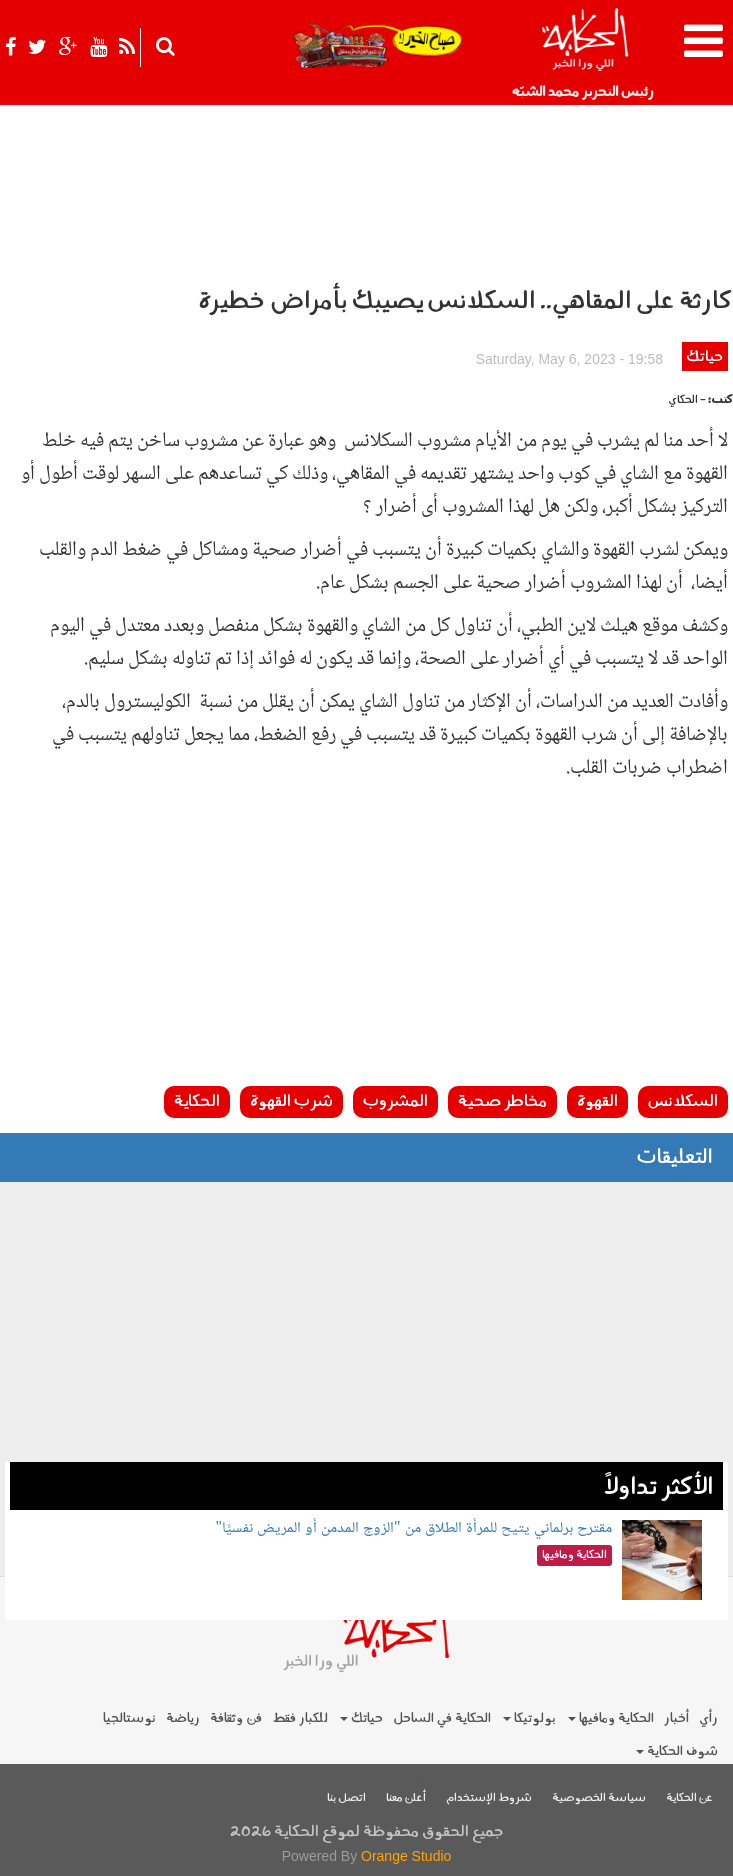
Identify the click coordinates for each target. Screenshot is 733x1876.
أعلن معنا (406, 1798)
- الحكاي (687, 400)
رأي (708, 1718)
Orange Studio (406, 1856)
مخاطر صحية (502, 1102)
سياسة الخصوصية (599, 1798)
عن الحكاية (689, 1798)
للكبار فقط (300, 1718)
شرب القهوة (291, 1102)
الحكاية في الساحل (442, 1718)
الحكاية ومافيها (611, 1718)
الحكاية (197, 1102)
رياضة (183, 1718)
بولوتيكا (529, 1718)
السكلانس (683, 1102)
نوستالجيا (129, 1718)
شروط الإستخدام (489, 1798)
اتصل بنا (346, 1798)
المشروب (395, 1102)
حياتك (704, 357)
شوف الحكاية (677, 1751)
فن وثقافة (236, 1718)
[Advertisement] (366, 941)
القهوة (597, 1102)
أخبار (676, 1718)
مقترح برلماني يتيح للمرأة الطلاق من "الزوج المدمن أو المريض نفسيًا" (414, 1528)
